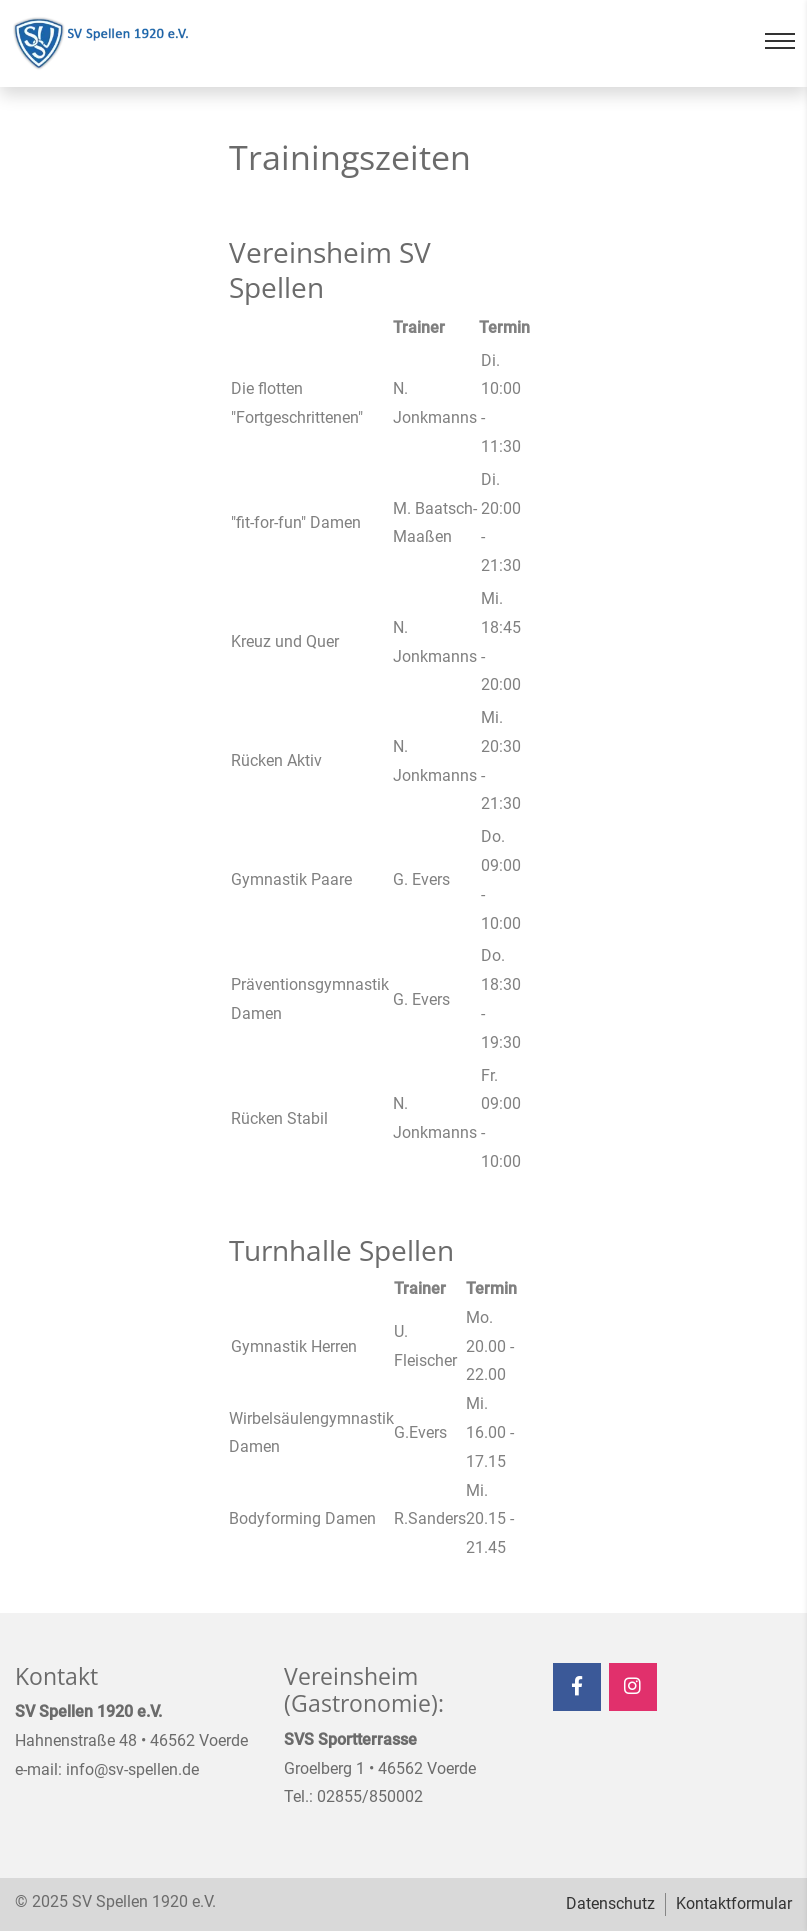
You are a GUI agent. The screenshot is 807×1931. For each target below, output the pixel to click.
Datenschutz (610, 1903)
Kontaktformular (734, 1903)
